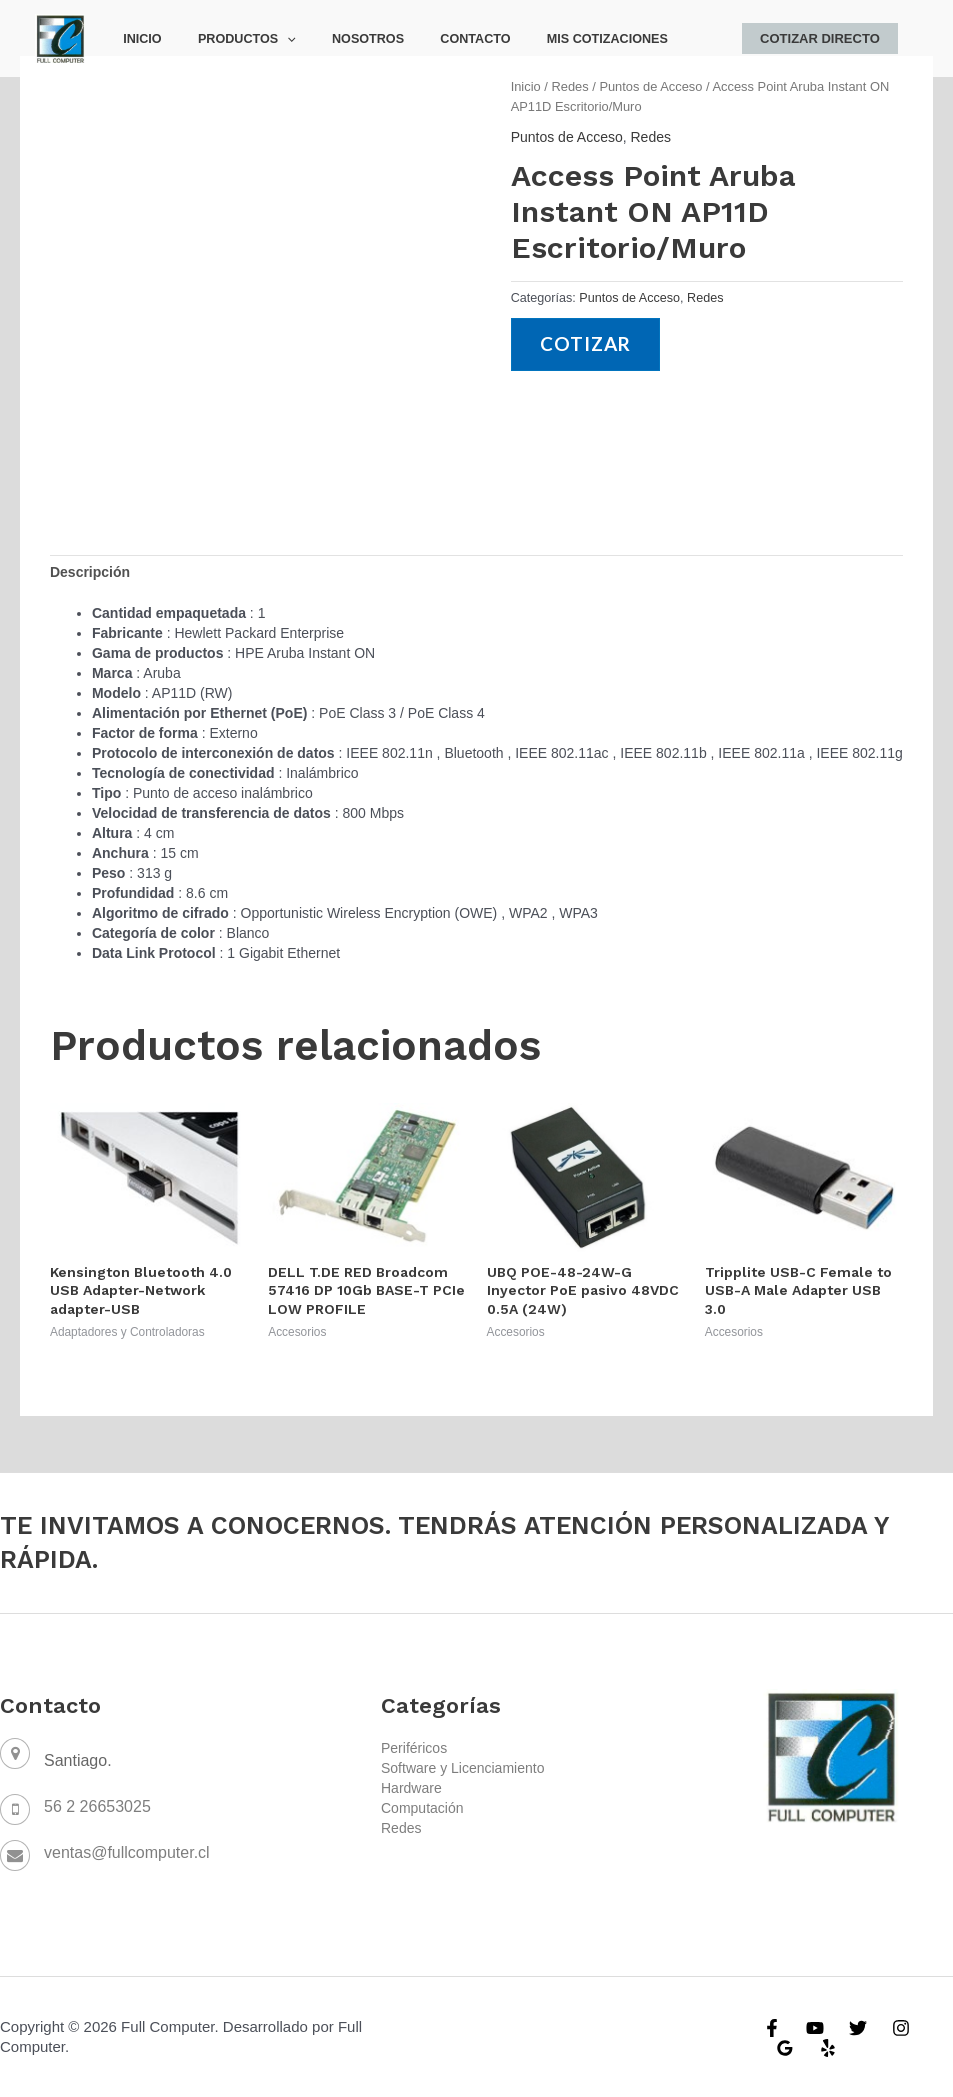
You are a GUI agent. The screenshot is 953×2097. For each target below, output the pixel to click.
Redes (569, 86)
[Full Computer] (60, 37)
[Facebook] (772, 2028)
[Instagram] (901, 2028)
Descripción (90, 572)
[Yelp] (828, 2048)
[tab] (90, 572)
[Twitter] (858, 2028)
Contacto (437, 39)
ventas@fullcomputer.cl (127, 1852)
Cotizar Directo (825, 38)
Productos (230, 39)
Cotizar (586, 344)
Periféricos (414, 1748)
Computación (422, 1808)
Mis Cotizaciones (557, 39)
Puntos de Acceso (650, 86)
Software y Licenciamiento (462, 1768)
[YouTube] (815, 2028)
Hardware (411, 1788)
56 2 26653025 (97, 1806)
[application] (271, 39)
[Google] (785, 2048)
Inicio (137, 39)
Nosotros (340, 39)
